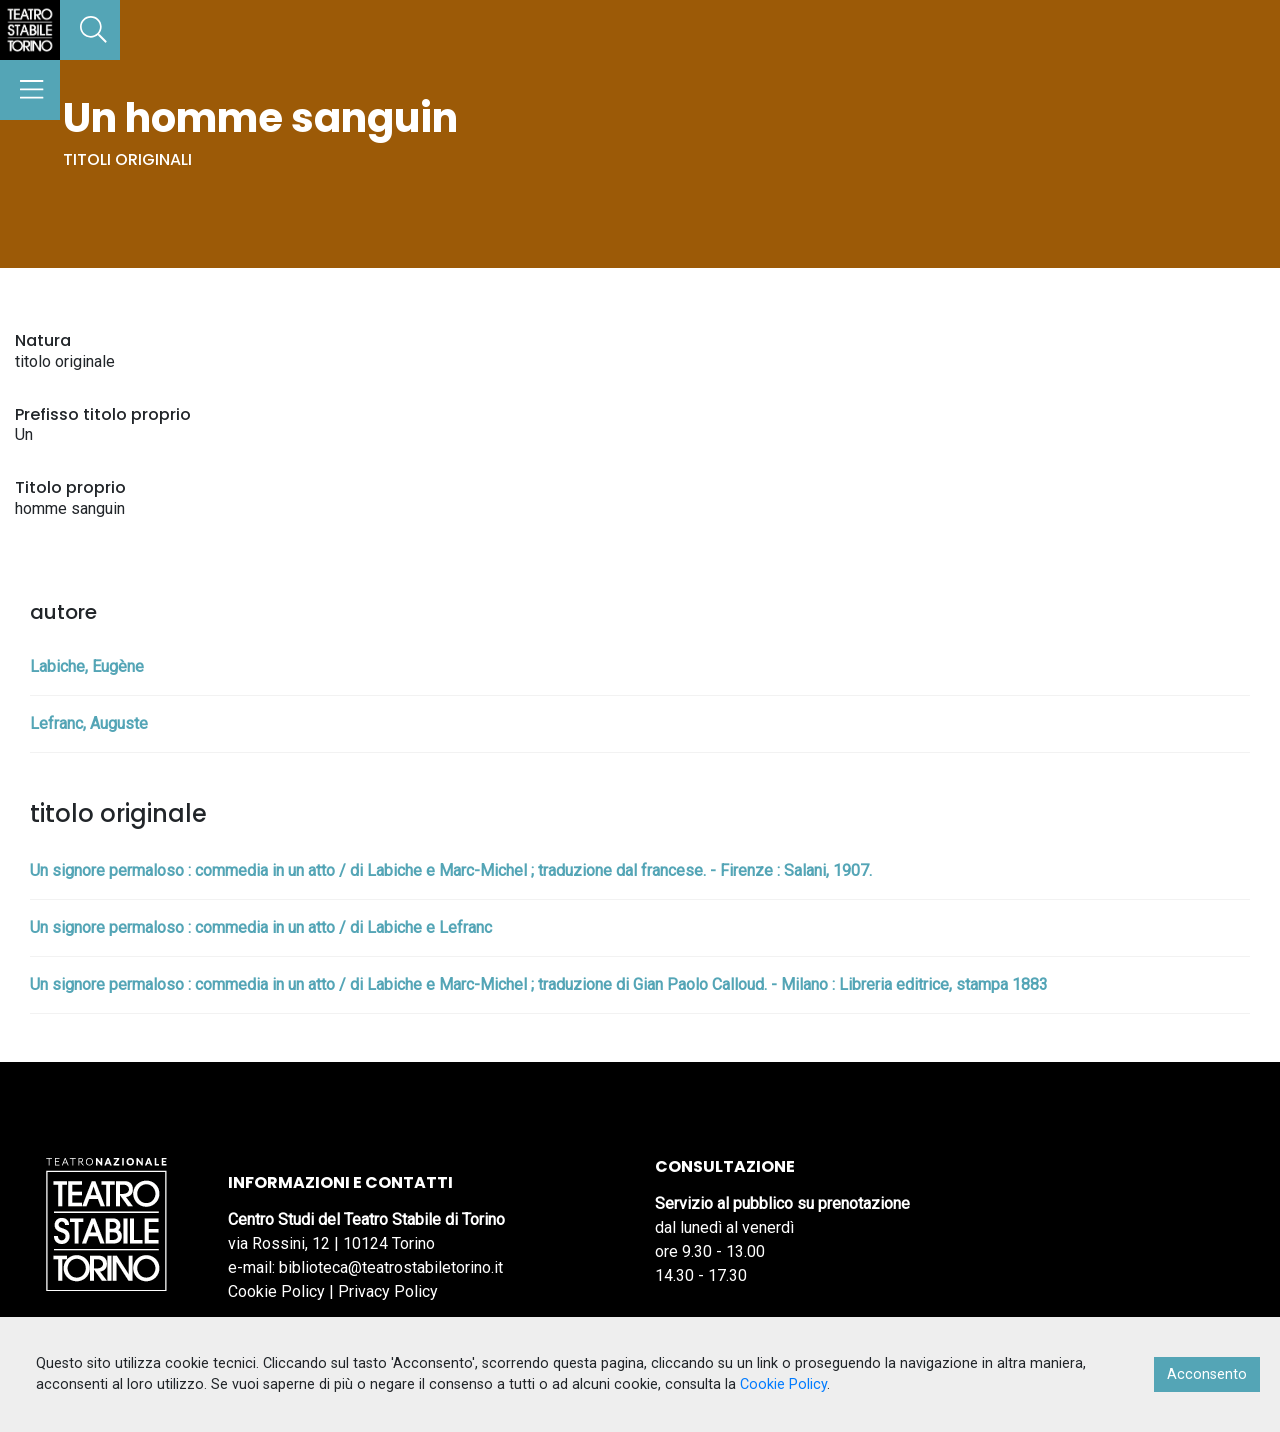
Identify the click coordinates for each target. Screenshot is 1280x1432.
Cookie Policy (276, 1291)
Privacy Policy (388, 1291)
